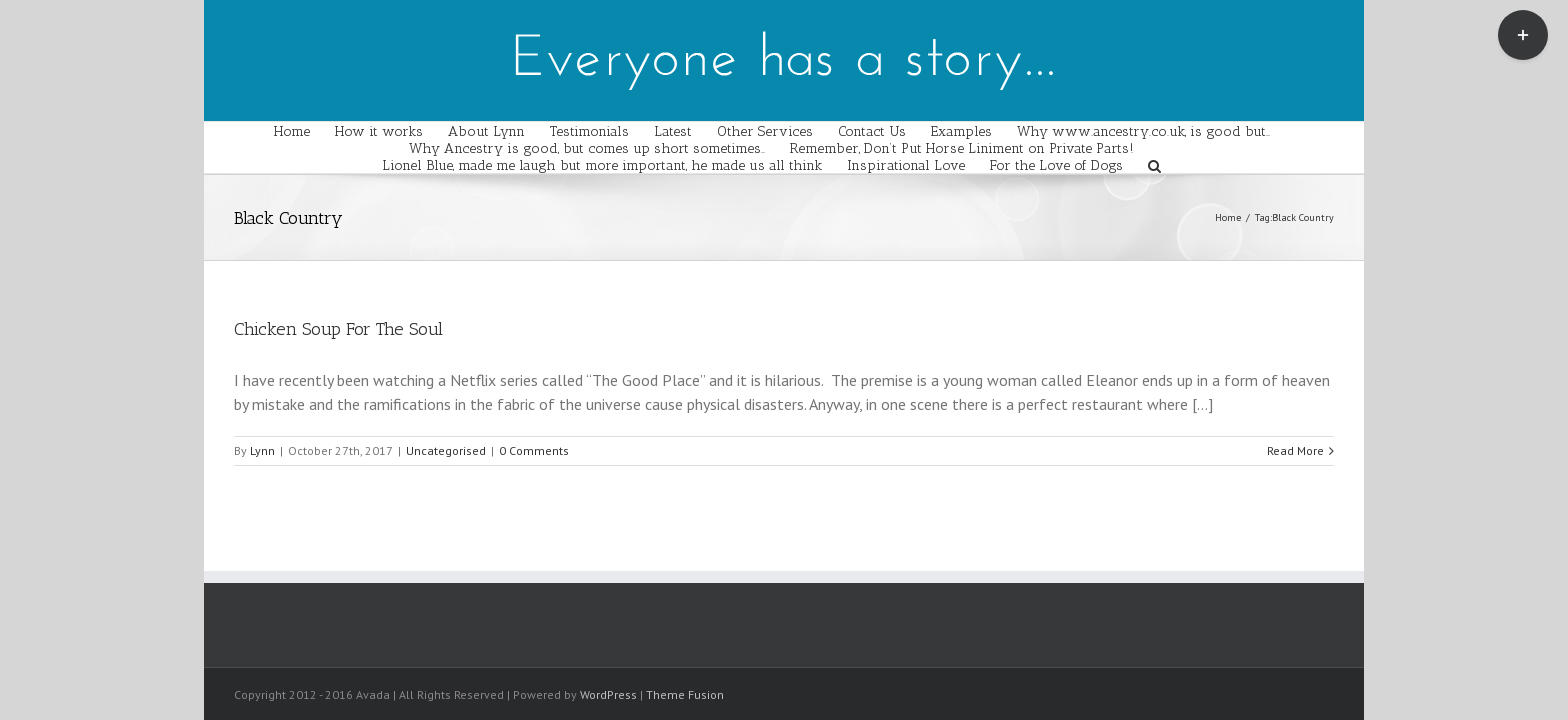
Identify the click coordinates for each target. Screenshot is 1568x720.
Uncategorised (446, 450)
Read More (1295, 450)
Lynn (262, 450)
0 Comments (534, 450)
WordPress (608, 694)
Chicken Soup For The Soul (338, 329)
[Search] (1197, 164)
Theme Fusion (685, 694)
